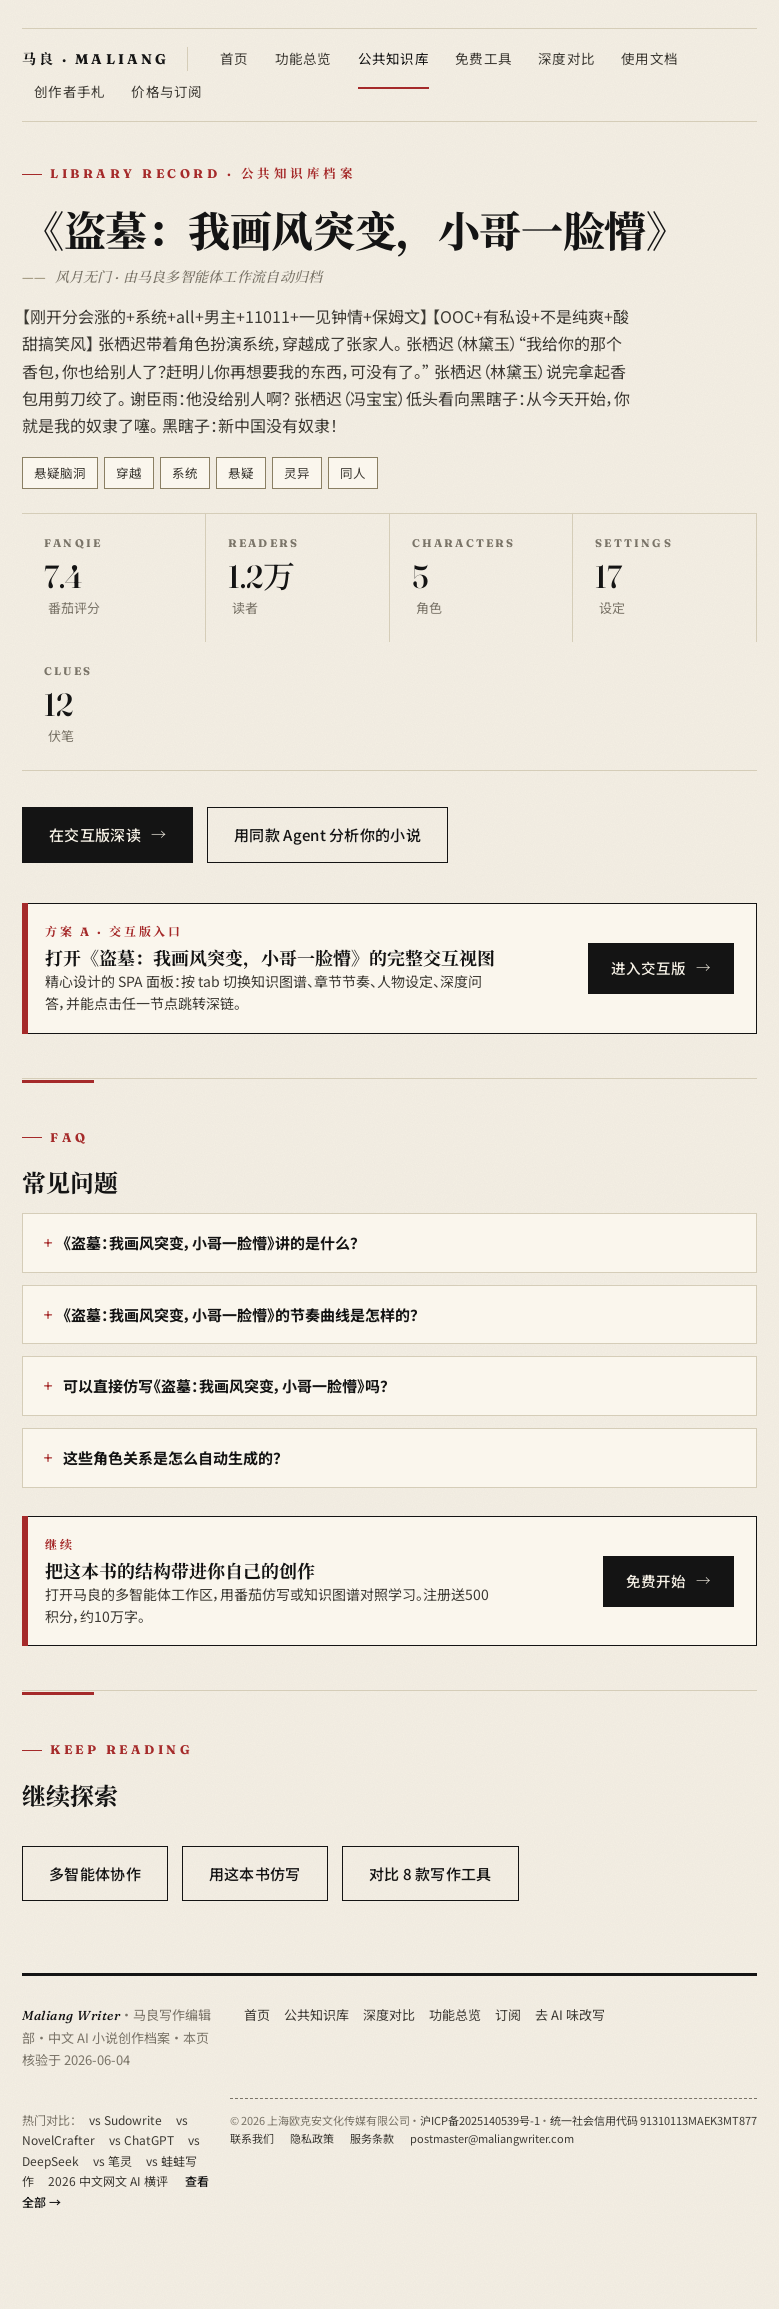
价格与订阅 (166, 91)
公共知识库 (393, 58)
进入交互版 (648, 967)
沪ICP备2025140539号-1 (480, 2120)
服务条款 (372, 2138)
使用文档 (649, 58)
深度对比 (566, 58)
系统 (185, 472)
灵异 (297, 472)
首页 (234, 58)
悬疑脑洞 (60, 472)
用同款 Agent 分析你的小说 (327, 834)
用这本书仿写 (255, 1873)
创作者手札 (69, 91)
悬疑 (241, 472)
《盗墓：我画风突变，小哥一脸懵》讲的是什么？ (210, 1242)
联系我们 (252, 2138)
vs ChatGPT (141, 2139)
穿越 (129, 472)
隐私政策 (312, 2138)
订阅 (508, 2014)
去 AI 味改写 (570, 2014)
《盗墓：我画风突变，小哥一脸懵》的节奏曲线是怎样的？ (240, 1314)
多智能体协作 (95, 1873)
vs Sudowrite (125, 2119)
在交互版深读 (95, 834)
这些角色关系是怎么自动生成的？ (172, 1457)
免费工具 (483, 58)
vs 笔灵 (112, 2160)
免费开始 (656, 1580)
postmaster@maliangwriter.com (492, 2138)
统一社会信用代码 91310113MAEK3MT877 (653, 2120)
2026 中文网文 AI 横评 (108, 2180)
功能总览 (303, 58)
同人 (353, 472)
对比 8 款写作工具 (430, 1873)
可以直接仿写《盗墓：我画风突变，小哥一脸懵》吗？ (225, 1385)
